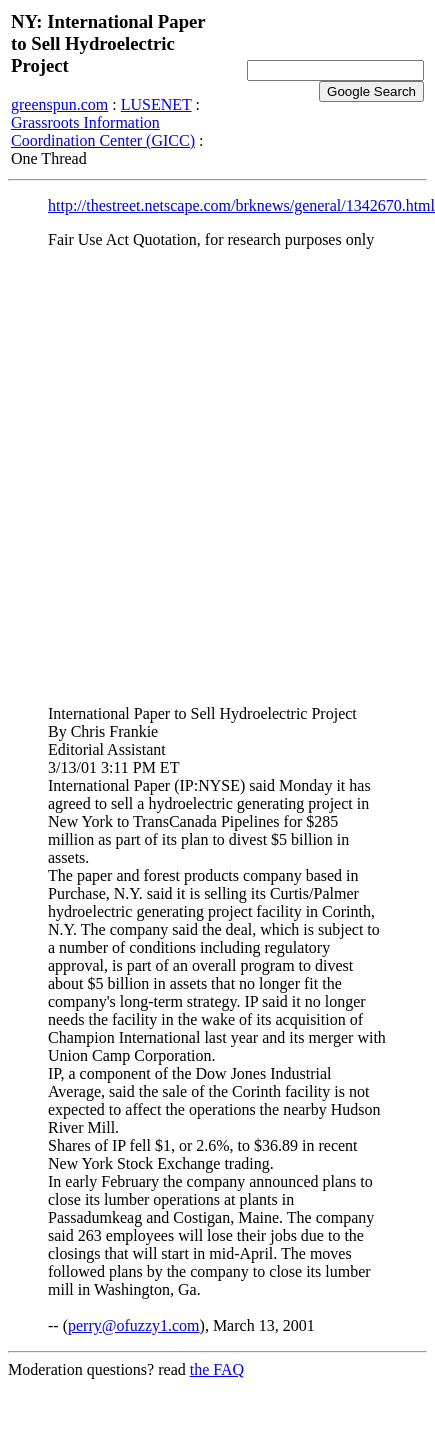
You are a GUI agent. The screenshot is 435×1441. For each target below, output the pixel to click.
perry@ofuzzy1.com (134, 1325)
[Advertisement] (203, 468)
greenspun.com (59, 104)
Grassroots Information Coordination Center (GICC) (103, 131)
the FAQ (217, 1369)
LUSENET (156, 104)
